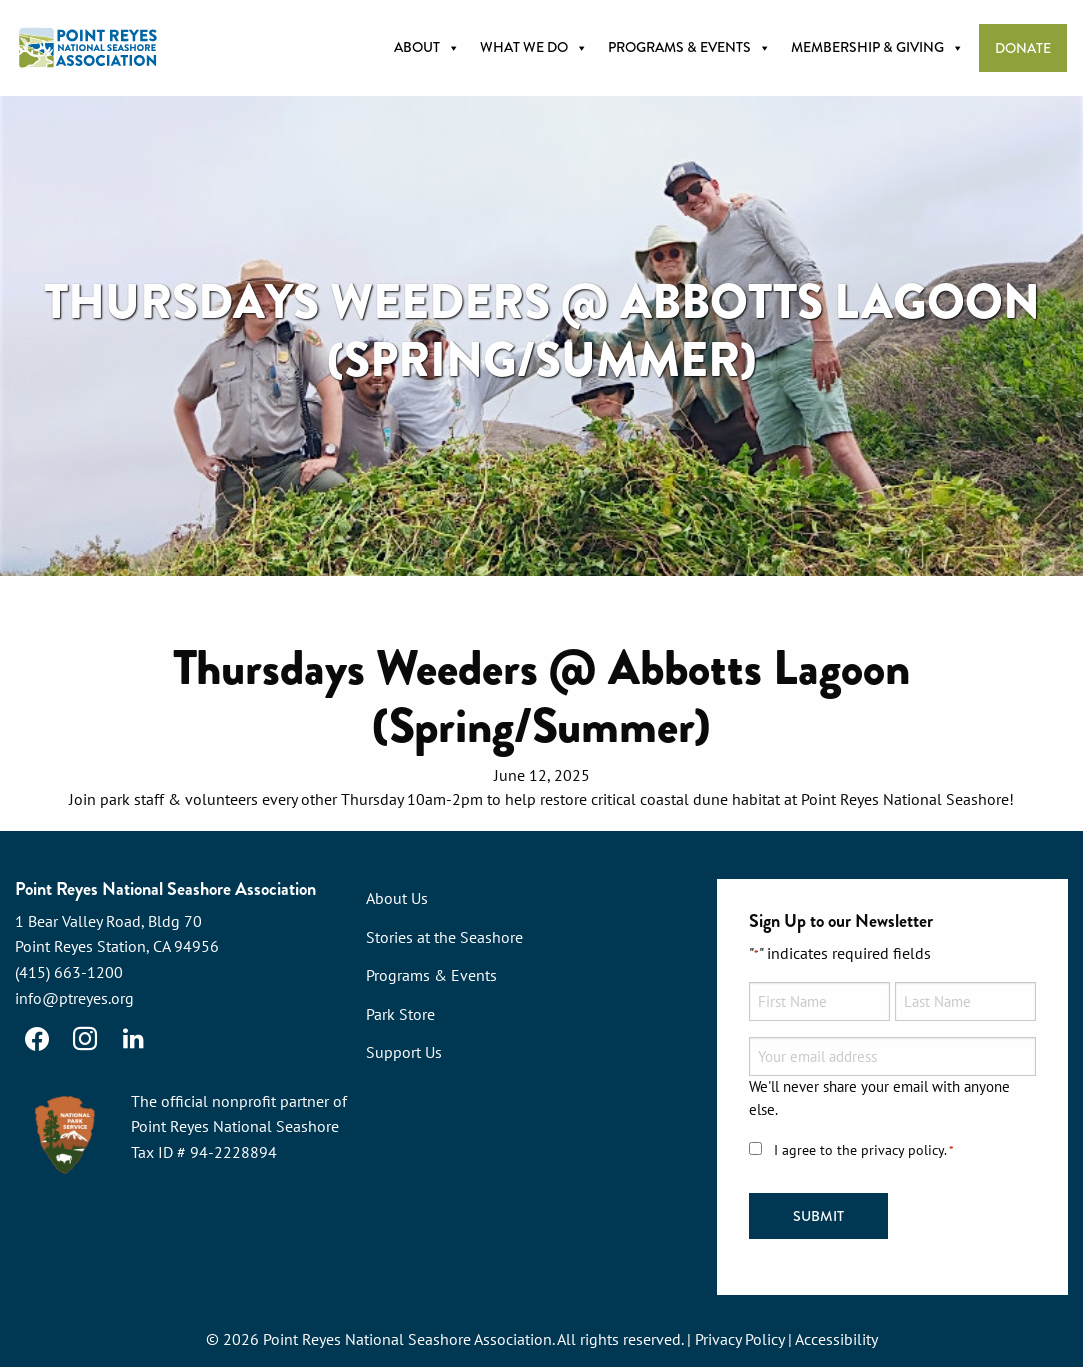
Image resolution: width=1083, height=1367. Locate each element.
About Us (397, 898)
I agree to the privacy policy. (864, 1150)
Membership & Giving (877, 48)
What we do (534, 48)
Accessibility (836, 1339)
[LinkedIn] (133, 1039)
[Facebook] (37, 1039)
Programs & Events (689, 48)
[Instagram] (85, 1039)
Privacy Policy (739, 1339)
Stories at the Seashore (444, 937)
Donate (1023, 48)
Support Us (404, 1052)
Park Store (400, 1014)
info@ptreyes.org (74, 998)
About (427, 48)
